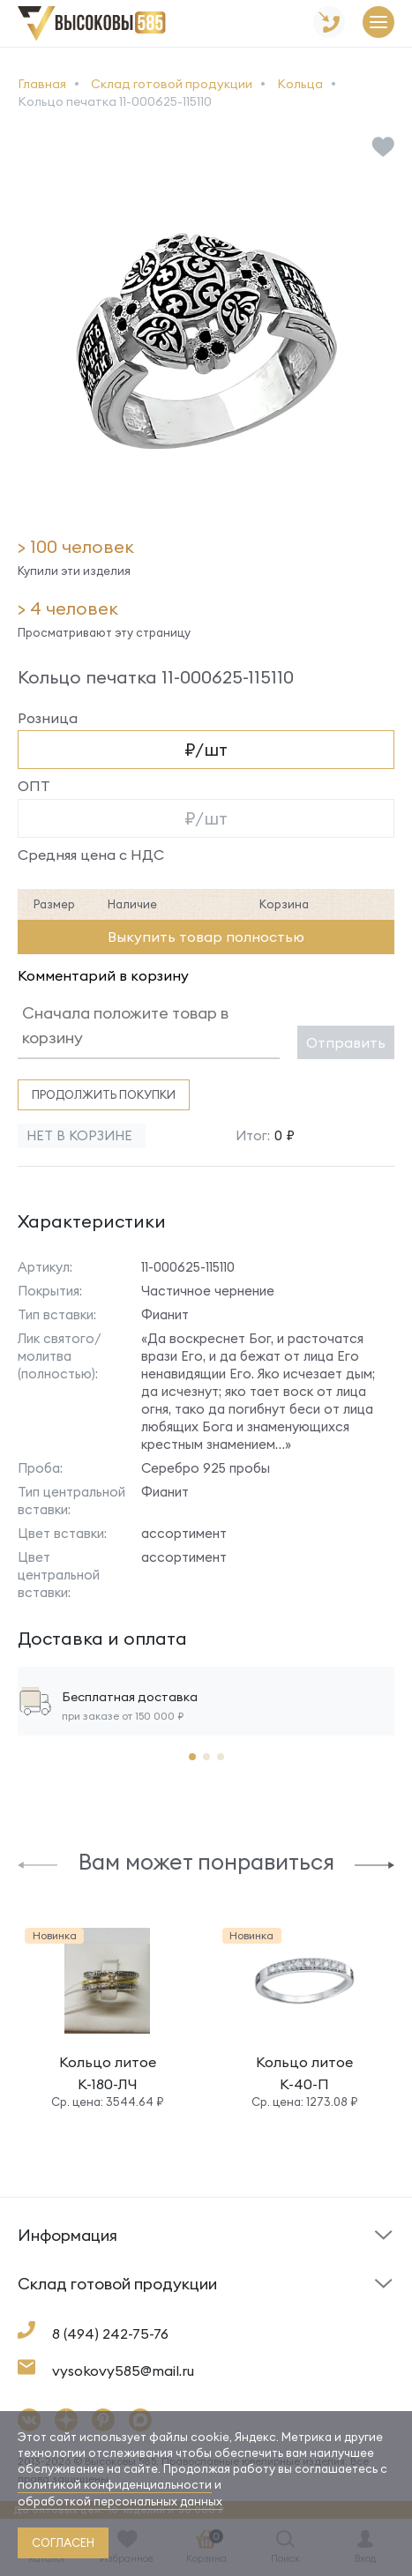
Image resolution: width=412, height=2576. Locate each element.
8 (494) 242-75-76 (110, 2333)
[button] (37, 1864)
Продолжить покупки (104, 1094)
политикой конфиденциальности (115, 2484)
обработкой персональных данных (120, 2501)
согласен (63, 2542)
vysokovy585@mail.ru (123, 2370)
